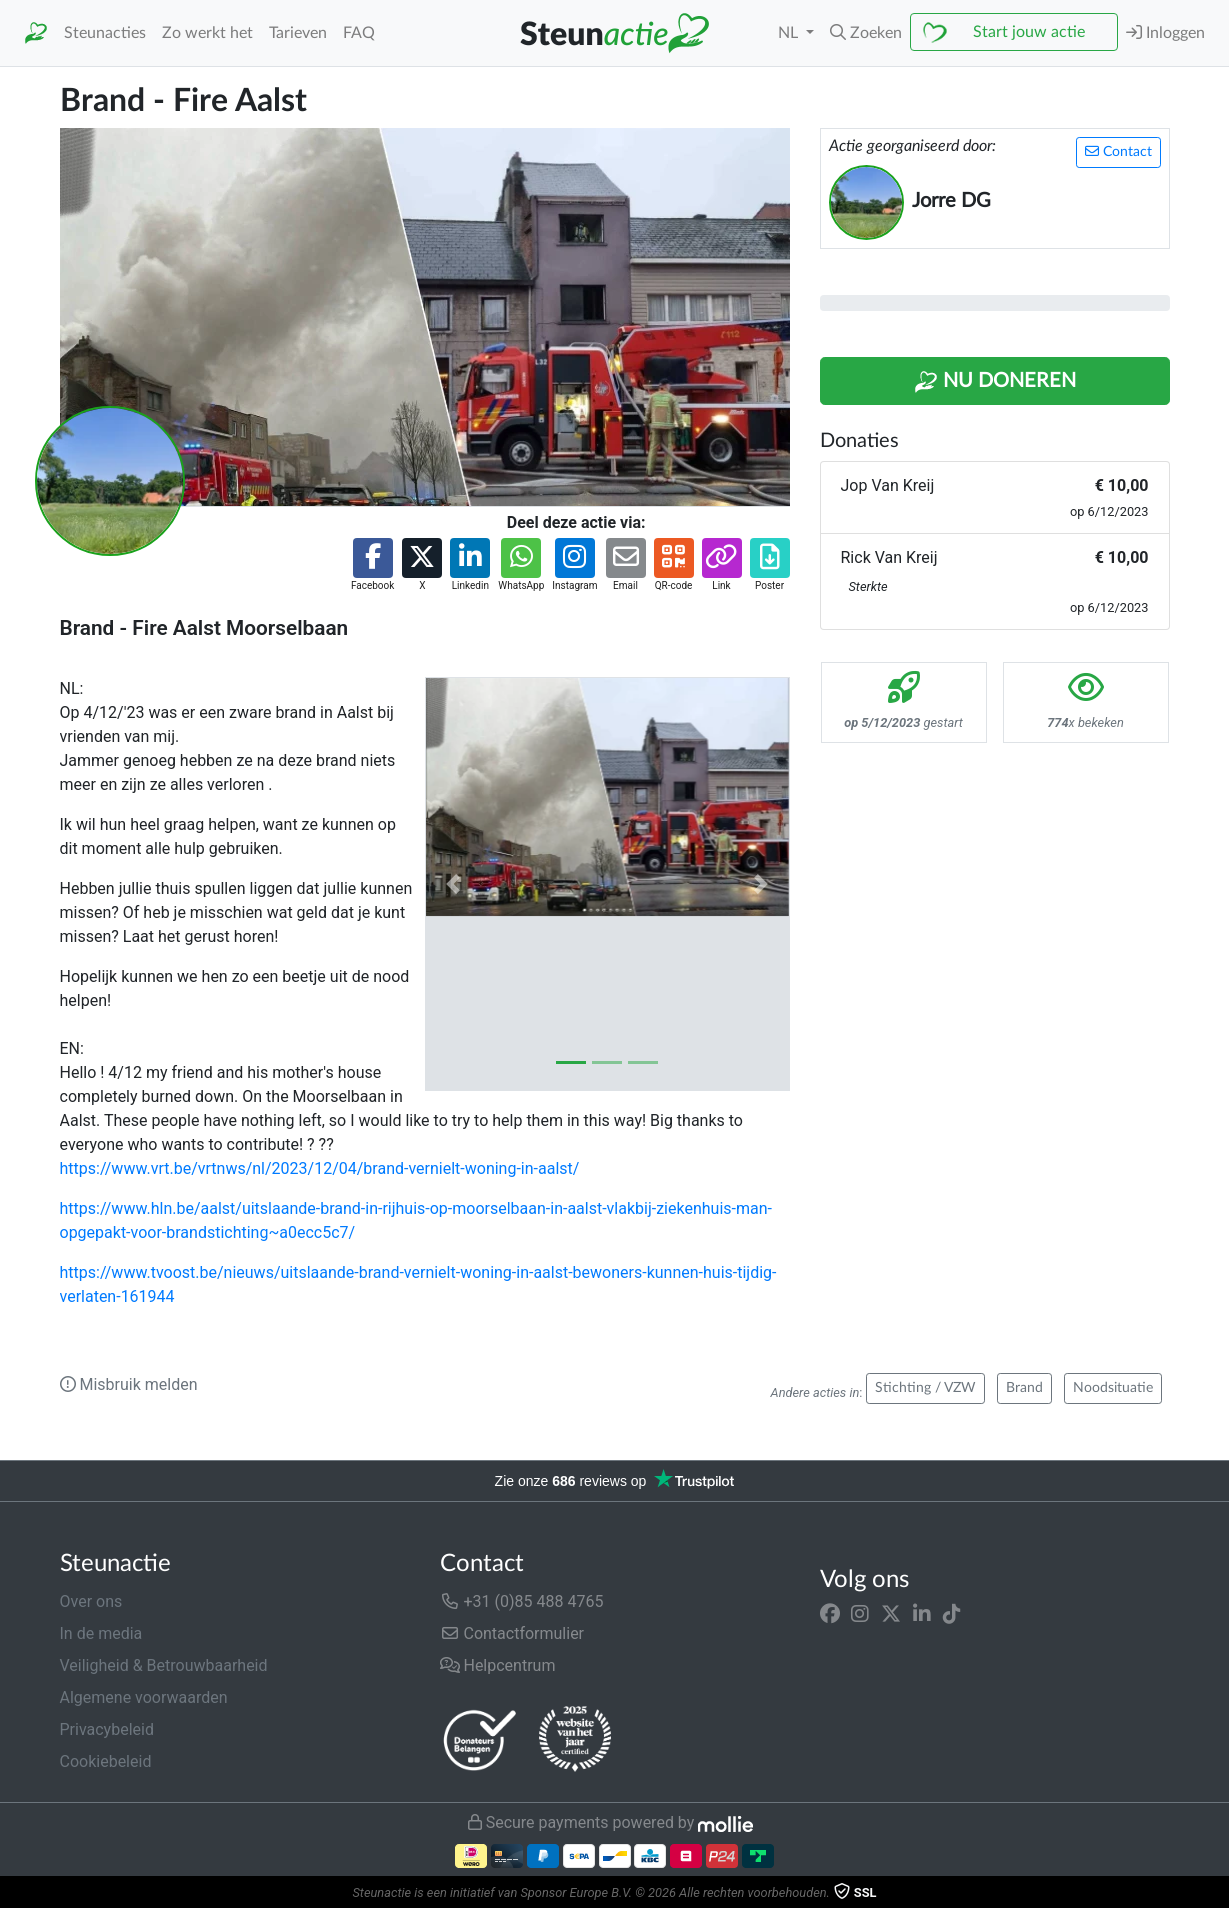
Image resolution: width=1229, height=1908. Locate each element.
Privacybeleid (107, 1729)
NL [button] (790, 33)
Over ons (91, 1601)
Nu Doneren (995, 382)
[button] (866, 33)
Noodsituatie (1113, 1388)
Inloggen (1165, 32)
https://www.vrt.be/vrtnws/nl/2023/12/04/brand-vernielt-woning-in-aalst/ (320, 1168)
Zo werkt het (207, 33)
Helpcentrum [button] (498, 1665)
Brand (1024, 1388)
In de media (101, 1633)
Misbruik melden (129, 1384)
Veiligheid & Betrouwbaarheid (164, 1665)
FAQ (359, 33)
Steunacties (105, 33)
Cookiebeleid (106, 1761)
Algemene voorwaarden (144, 1697)
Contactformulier (512, 1633)
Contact (1118, 151)
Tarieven (298, 33)
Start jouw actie (1029, 32)
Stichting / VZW (925, 1388)
